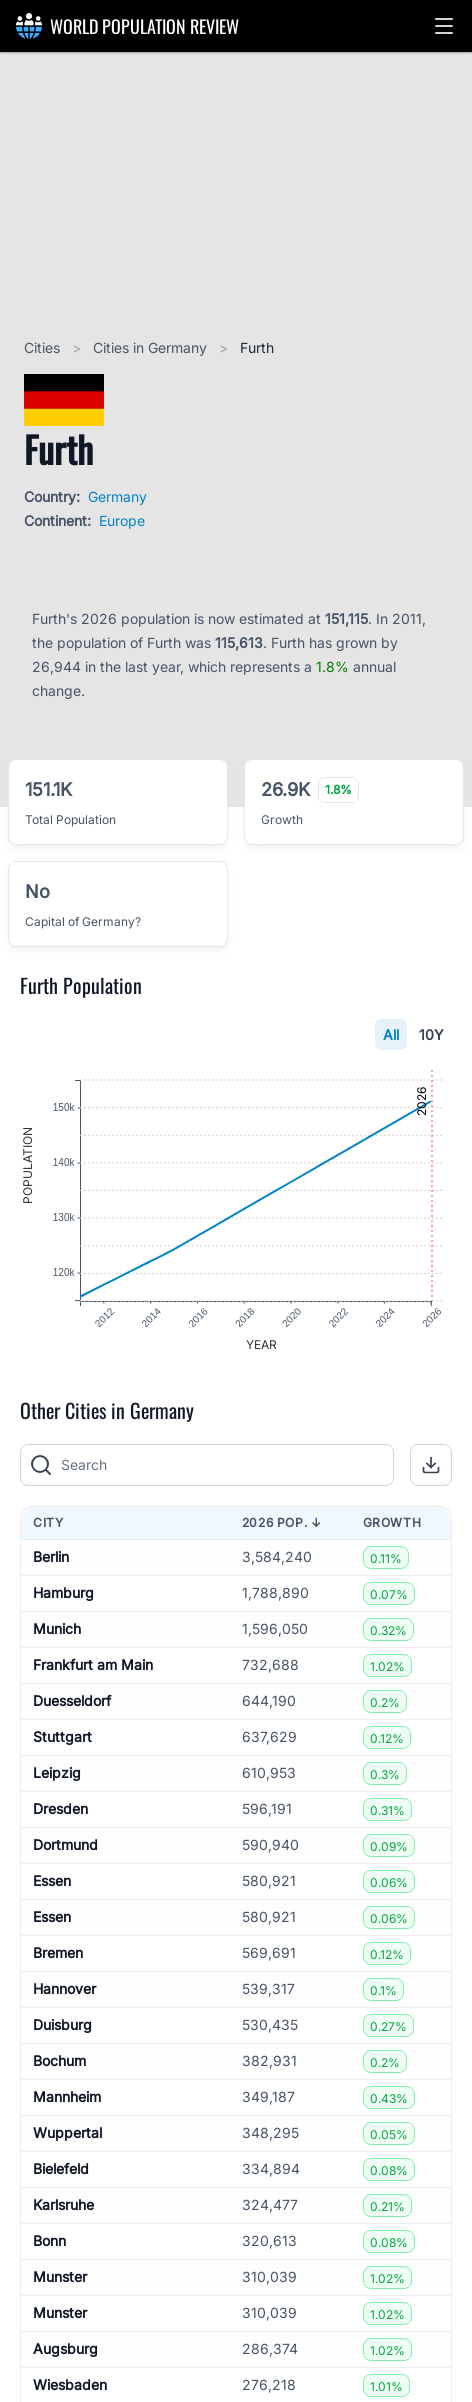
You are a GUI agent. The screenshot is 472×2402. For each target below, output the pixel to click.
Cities (44, 347)
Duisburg (62, 2025)
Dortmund (65, 1845)
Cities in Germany (152, 347)
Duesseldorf (72, 1701)
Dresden (60, 1809)
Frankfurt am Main (93, 1665)
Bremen (58, 1953)
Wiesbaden (70, 2385)
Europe (122, 520)
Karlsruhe (63, 2205)
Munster (60, 2277)
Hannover (64, 1989)
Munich (57, 1629)
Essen (52, 1881)
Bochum (59, 2061)
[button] (444, 26)
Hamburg (63, 1593)
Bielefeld (61, 2169)
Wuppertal (67, 2133)
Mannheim (67, 2097)
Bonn (49, 2241)
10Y (431, 1034)
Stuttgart (62, 1737)
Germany (117, 496)
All (391, 1034)
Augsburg (65, 2349)
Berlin (51, 1557)
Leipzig (57, 1773)
